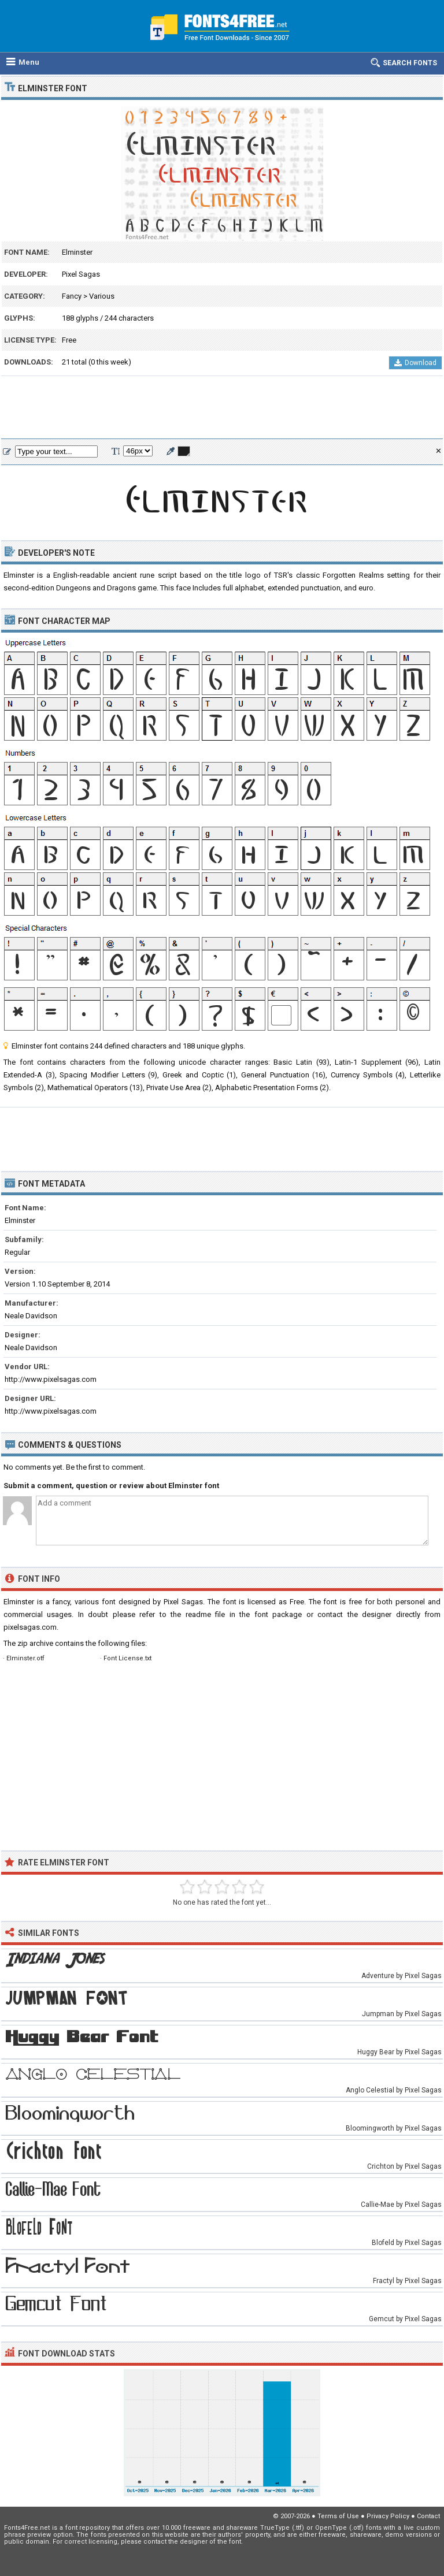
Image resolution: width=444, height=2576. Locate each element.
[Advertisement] (222, 408)
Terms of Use (338, 2516)
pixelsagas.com (30, 1627)
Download (415, 363)
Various (101, 296)
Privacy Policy (388, 2516)
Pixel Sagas (81, 274)
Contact (428, 2516)
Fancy (72, 296)
